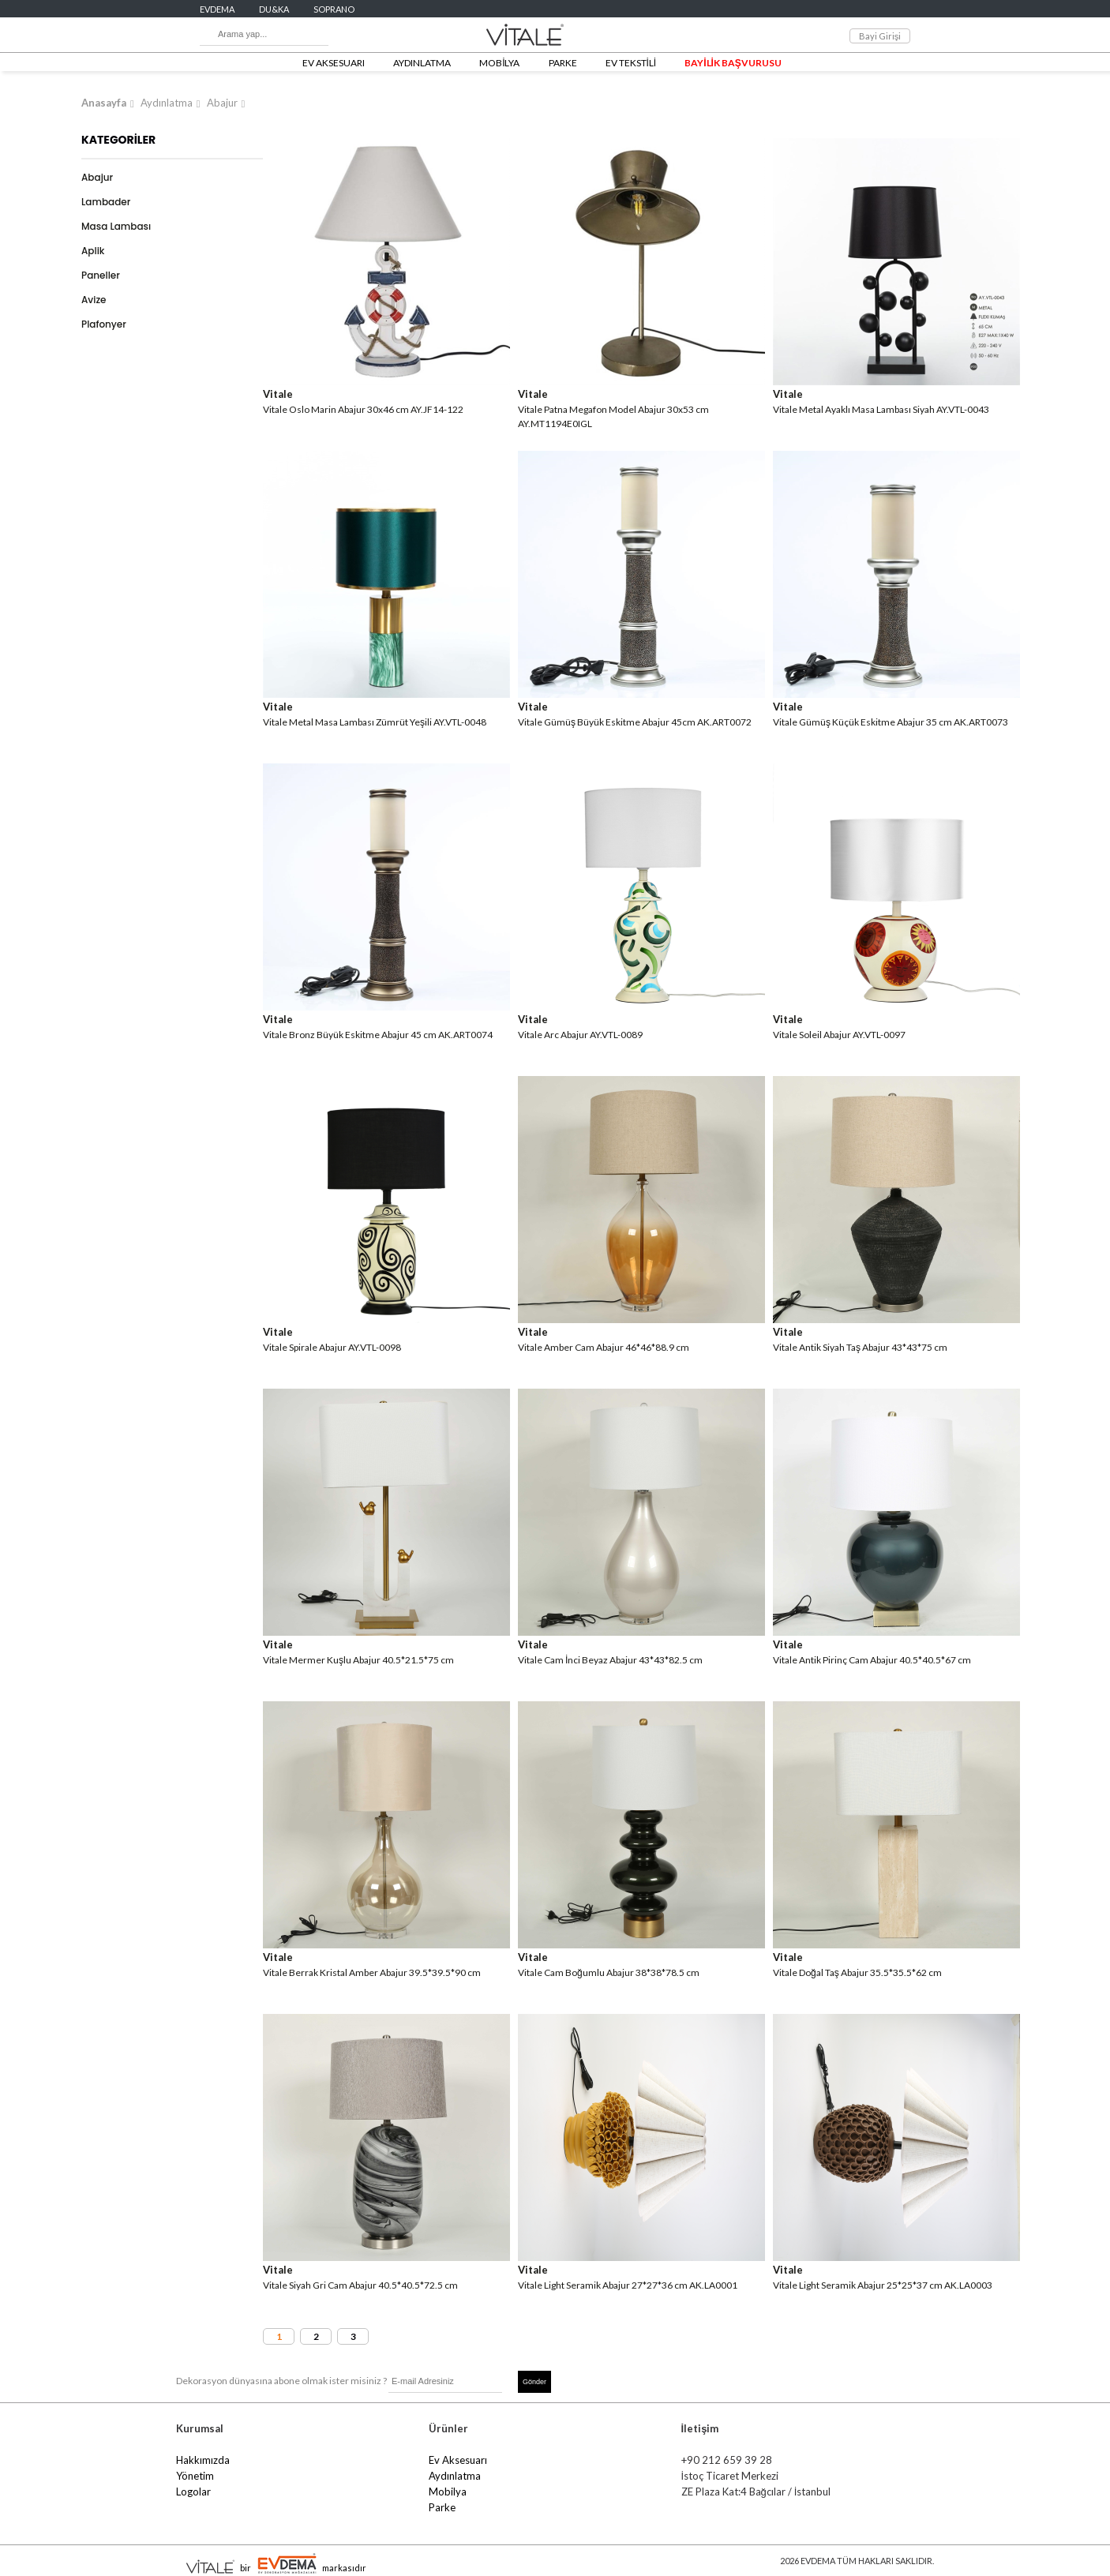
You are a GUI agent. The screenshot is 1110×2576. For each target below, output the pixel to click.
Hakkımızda (203, 2460)
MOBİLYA (499, 63)
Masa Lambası (116, 226)
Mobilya (448, 2491)
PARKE (563, 63)
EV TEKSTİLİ (631, 63)
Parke (442, 2507)
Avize (94, 299)
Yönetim (195, 2475)
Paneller (100, 275)
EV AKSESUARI (333, 63)
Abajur (222, 102)
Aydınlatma (167, 102)
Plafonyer (103, 324)
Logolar (193, 2491)
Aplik (92, 250)
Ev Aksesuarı (458, 2460)
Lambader (105, 201)
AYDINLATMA (422, 63)
